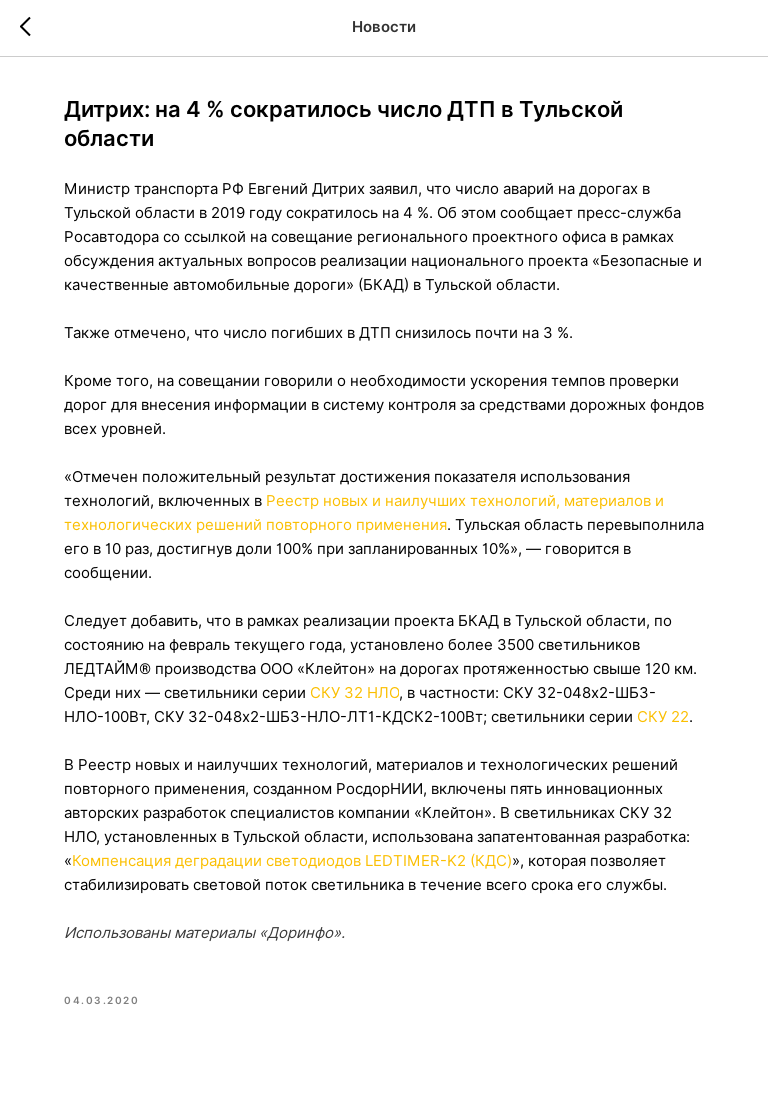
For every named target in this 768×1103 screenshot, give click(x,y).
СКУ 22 (663, 717)
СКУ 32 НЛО (354, 693)
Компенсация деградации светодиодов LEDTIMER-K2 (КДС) (292, 861)
